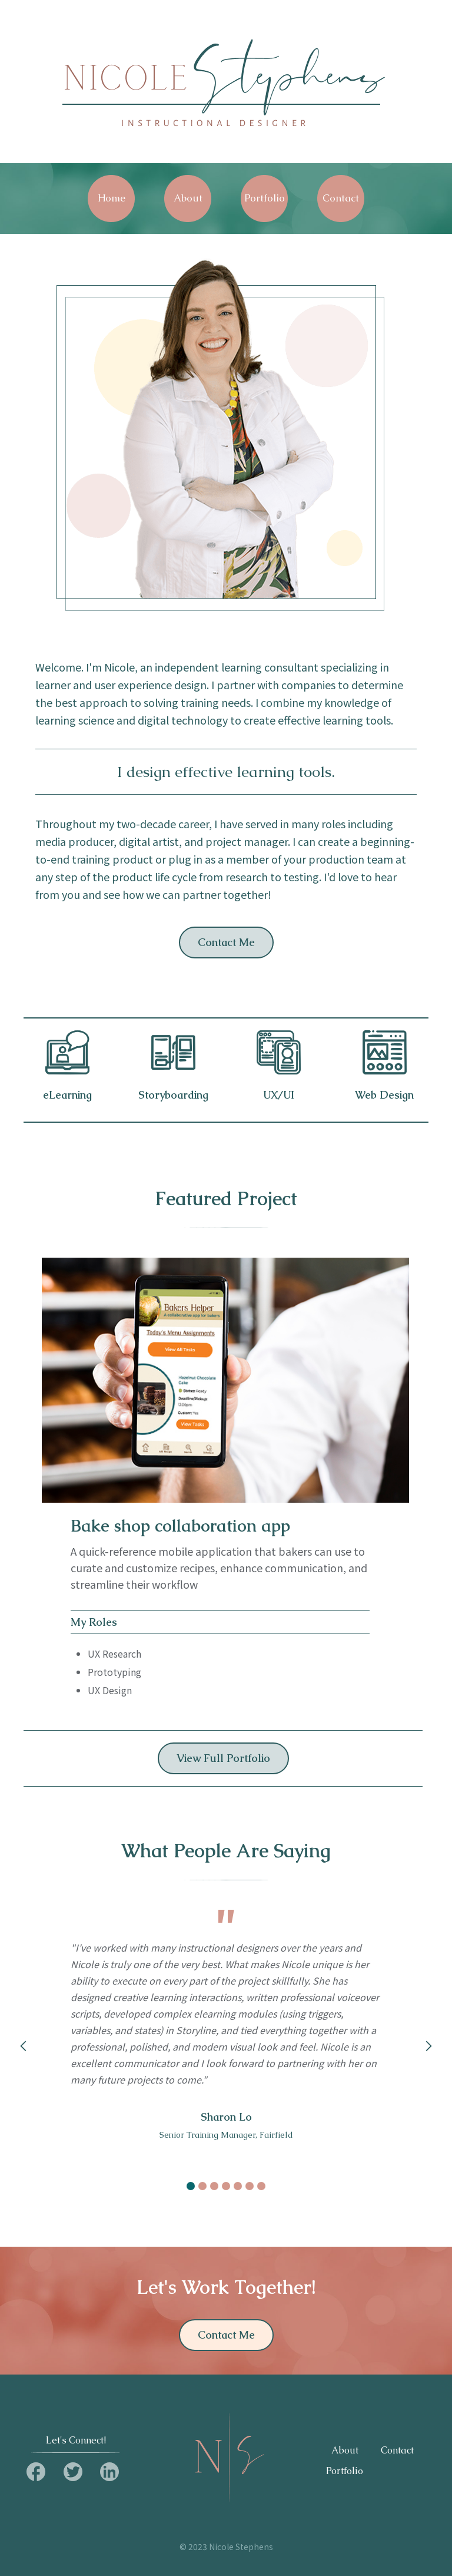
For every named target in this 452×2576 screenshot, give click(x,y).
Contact (397, 2450)
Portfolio (344, 2471)
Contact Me (226, 942)
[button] (23, 2046)
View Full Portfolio (223, 1758)
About (344, 2450)
